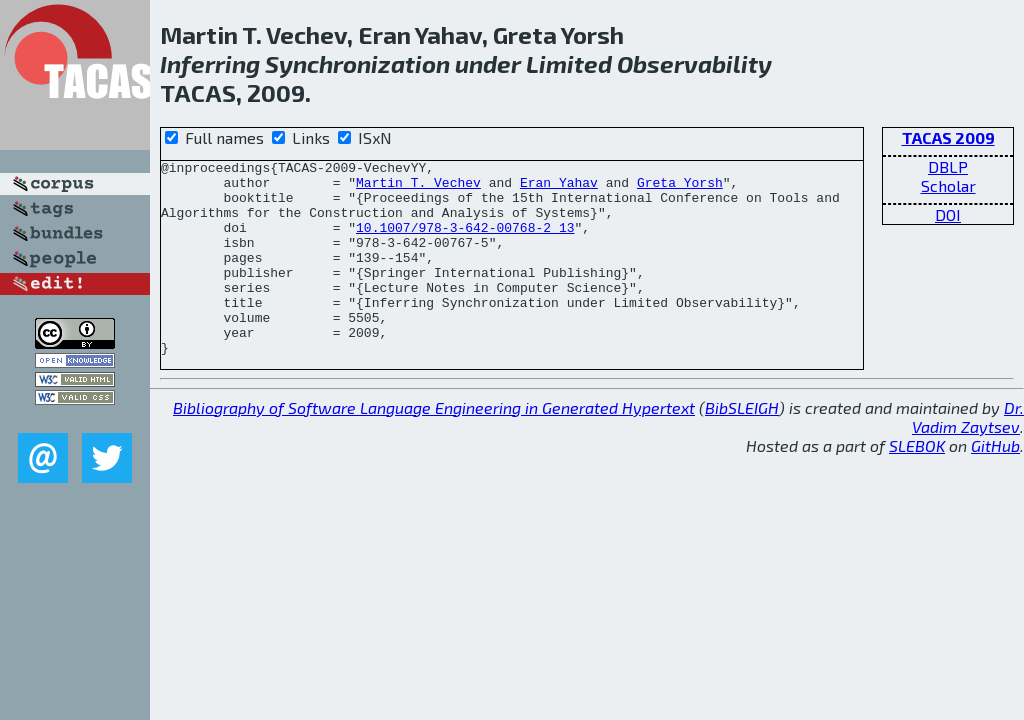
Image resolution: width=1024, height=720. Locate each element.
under (488, 63)
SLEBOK (917, 484)
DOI (948, 214)
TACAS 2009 (948, 137)
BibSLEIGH (742, 446)
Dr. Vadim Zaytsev (968, 456)
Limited (569, 63)
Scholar (948, 185)
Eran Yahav (559, 188)
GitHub (995, 484)
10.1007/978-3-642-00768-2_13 (465, 242)
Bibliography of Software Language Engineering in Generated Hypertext (434, 446)
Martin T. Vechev (418, 188)
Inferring (210, 63)
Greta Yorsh (680, 188)
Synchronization (357, 63)
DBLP (948, 166)
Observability (694, 63)
